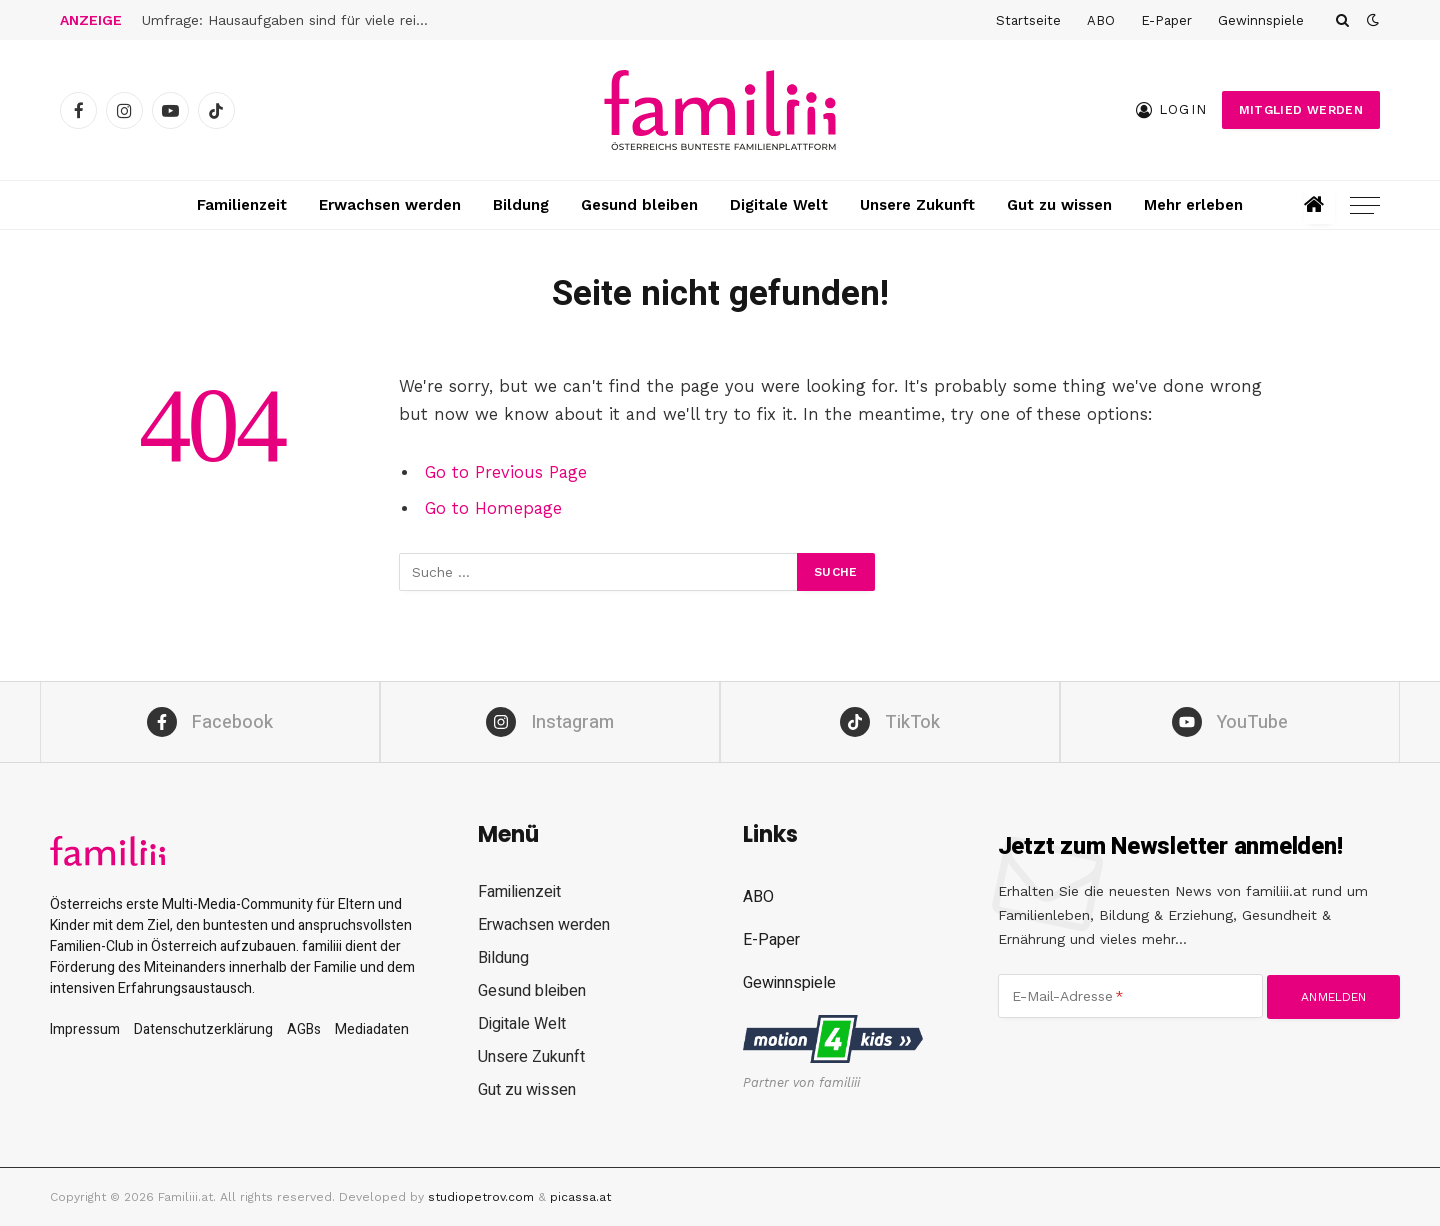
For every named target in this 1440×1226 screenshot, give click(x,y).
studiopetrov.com (481, 1197)
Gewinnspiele (1261, 20)
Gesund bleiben (639, 205)
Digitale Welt (779, 205)
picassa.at (580, 1197)
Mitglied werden (1301, 110)
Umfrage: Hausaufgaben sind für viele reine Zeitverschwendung (292, 20)
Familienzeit (242, 205)
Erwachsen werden (390, 205)
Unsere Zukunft (917, 205)
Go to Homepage (493, 508)
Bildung (521, 205)
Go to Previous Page (506, 472)
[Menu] (1365, 205)
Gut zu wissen (1059, 205)
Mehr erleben (1193, 205)
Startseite (1028, 20)
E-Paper (1166, 20)
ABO (1101, 20)
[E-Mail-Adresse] (1131, 996)
